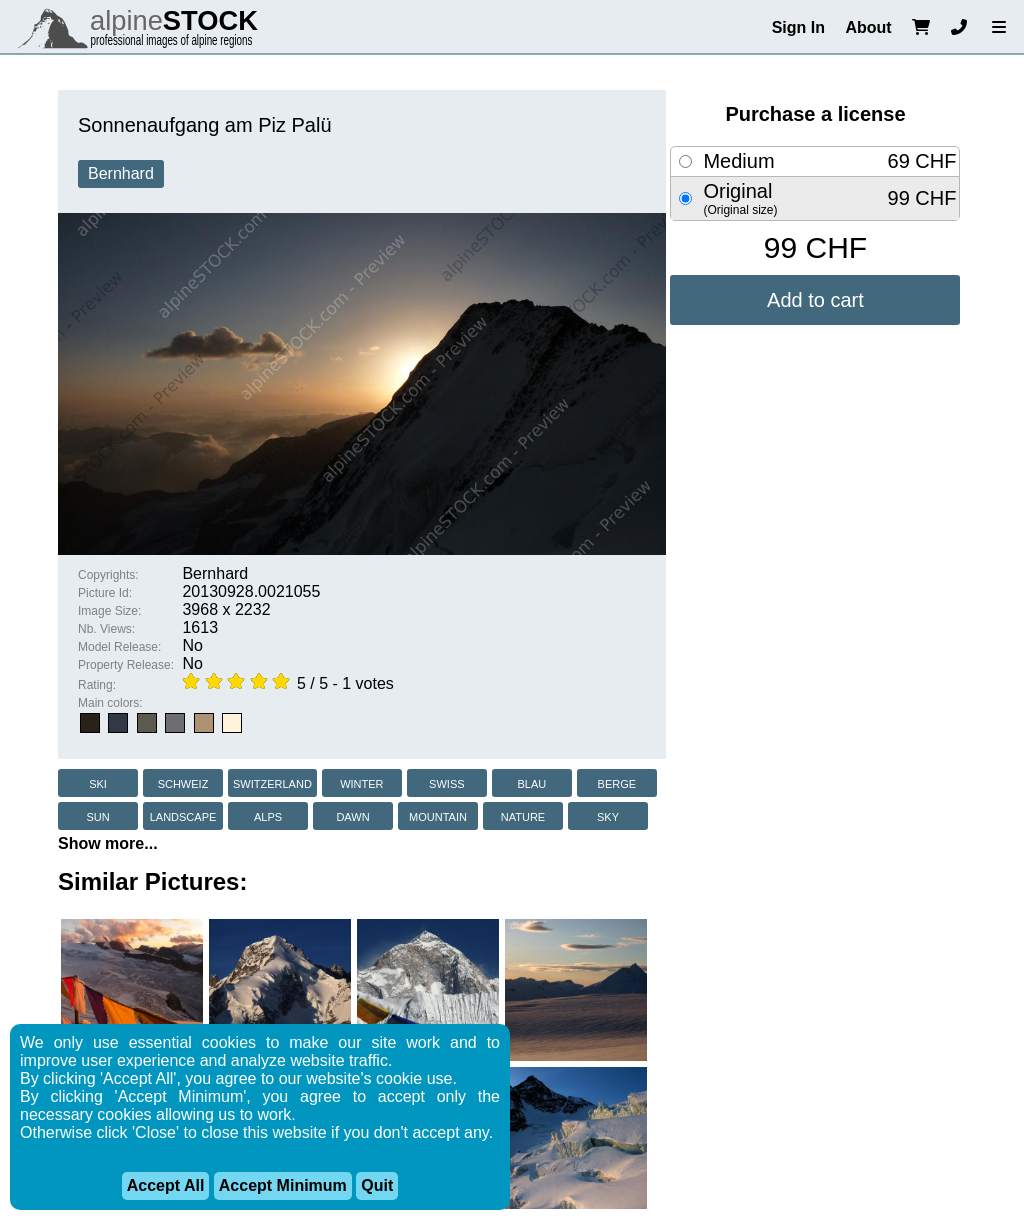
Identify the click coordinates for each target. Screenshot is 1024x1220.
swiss (446, 782)
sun (97, 815)
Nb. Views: (106, 629)
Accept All (166, 1185)
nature (523, 815)
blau (531, 782)
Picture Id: (105, 593)
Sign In (798, 27)
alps (268, 815)
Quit (377, 1185)
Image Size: (109, 611)
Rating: (97, 685)
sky (608, 815)
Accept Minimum (283, 1185)
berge (617, 782)
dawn (352, 815)
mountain (438, 815)
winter (361, 782)
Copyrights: (108, 575)
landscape (183, 815)
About (868, 27)
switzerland (272, 782)
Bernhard (121, 173)
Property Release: (126, 665)
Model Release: (119, 647)
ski (98, 782)
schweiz (183, 782)
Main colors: (110, 703)
